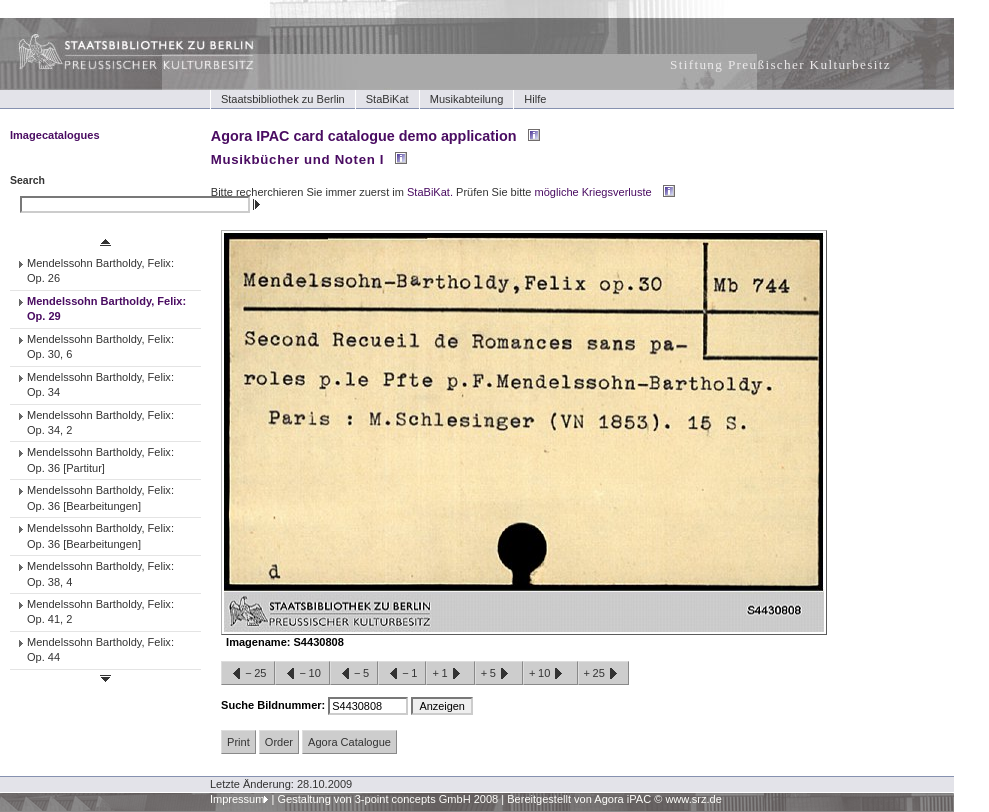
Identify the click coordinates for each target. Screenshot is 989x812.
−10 (302, 674)
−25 (248, 674)
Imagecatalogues (55, 135)
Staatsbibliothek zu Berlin (283, 99)
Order (279, 742)
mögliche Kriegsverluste (593, 192)
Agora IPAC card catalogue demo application (364, 136)
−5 (354, 674)
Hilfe (535, 99)
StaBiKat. (430, 192)
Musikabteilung (467, 99)
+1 (450, 674)
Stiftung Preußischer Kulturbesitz (780, 64)
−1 (402, 674)
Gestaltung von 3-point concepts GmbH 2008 (387, 799)
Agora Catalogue (349, 742)
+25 (603, 674)
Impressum (237, 799)
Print (238, 742)
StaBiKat (387, 99)
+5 (499, 674)
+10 (550, 674)
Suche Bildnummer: (274, 705)
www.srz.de (693, 799)
